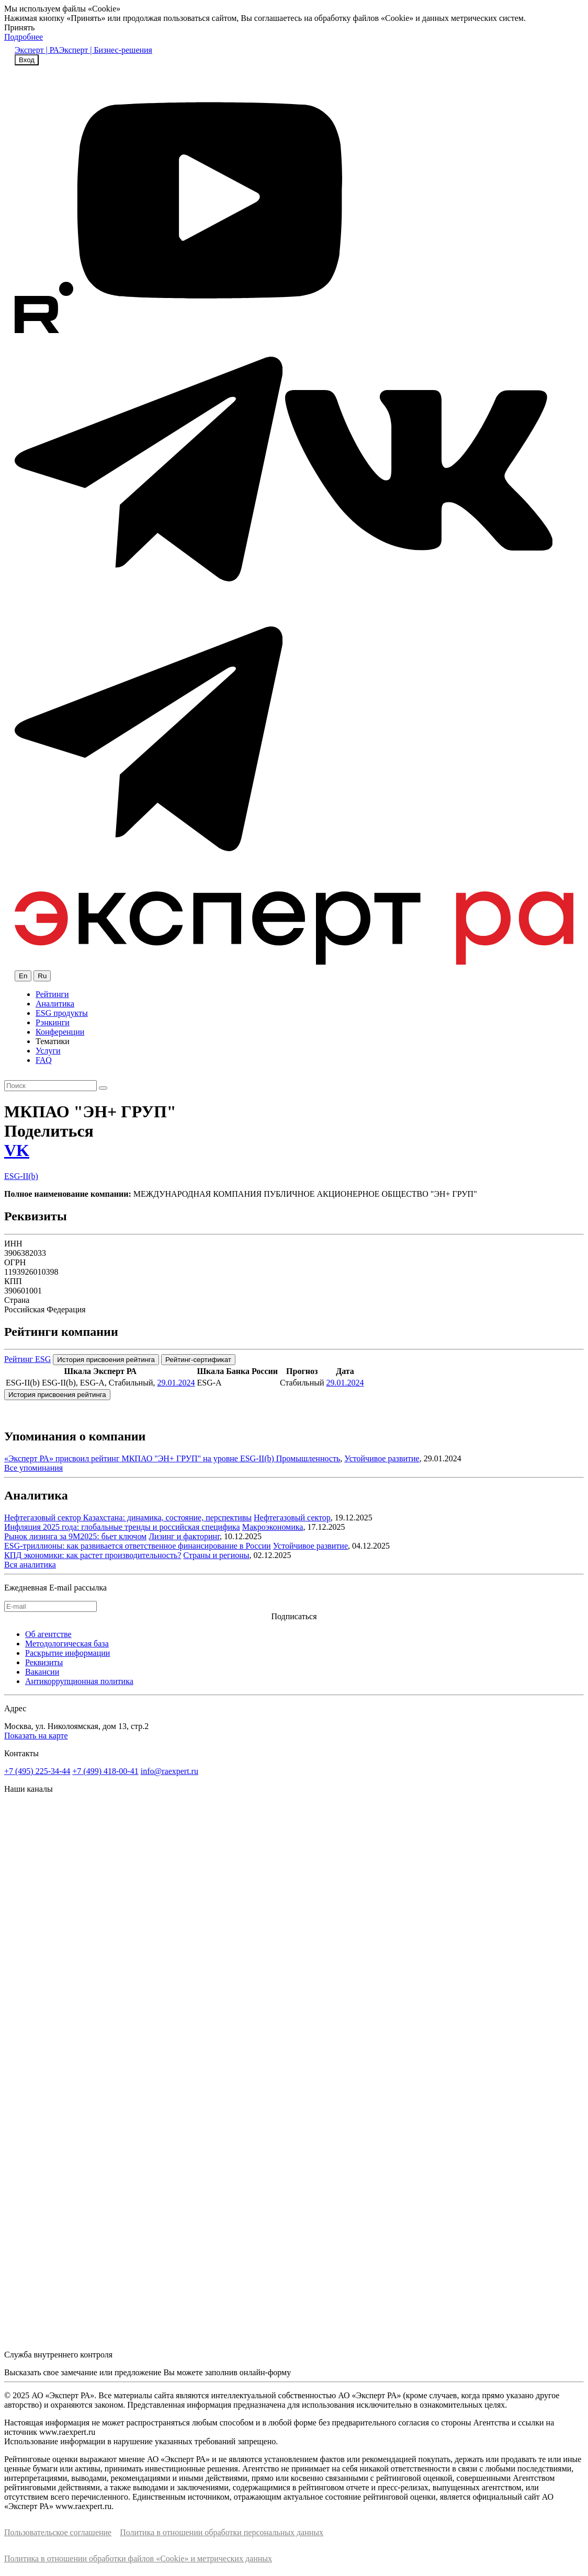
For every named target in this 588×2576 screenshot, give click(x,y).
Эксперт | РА (37, 49)
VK (16, 1150)
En (23, 976)
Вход (27, 60)
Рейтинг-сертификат (198, 1360)
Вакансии (42, 1671)
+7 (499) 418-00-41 (105, 1771)
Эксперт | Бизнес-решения (105, 49)
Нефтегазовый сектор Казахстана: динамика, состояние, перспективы (128, 1517)
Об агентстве (48, 1634)
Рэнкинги (53, 1022)
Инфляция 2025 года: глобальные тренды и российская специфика (122, 1526)
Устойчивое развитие (381, 1458)
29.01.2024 (176, 1382)
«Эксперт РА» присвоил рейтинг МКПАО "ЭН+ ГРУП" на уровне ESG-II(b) (140, 1458)
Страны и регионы (216, 1555)
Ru (42, 976)
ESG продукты (62, 1013)
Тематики (53, 1041)
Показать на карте (36, 1735)
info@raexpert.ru (169, 1771)
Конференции (60, 1031)
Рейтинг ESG (27, 1359)
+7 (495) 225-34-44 (37, 1771)
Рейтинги (52, 994)
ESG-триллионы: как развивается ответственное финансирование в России (137, 1545)
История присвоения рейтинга (106, 1360)
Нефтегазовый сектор (292, 1517)
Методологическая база (67, 1643)
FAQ (44, 1060)
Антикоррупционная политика (79, 1681)
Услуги (48, 1050)
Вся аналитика (30, 1564)
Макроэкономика (272, 1526)
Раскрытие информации (67, 1652)
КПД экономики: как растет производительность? (92, 1555)
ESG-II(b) (21, 1176)
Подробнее (23, 36)
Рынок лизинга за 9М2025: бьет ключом (75, 1536)
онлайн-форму (265, 2372)
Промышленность (308, 1458)
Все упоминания (33, 1467)
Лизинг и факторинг (184, 1536)
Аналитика (55, 1003)
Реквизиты (44, 1662)
